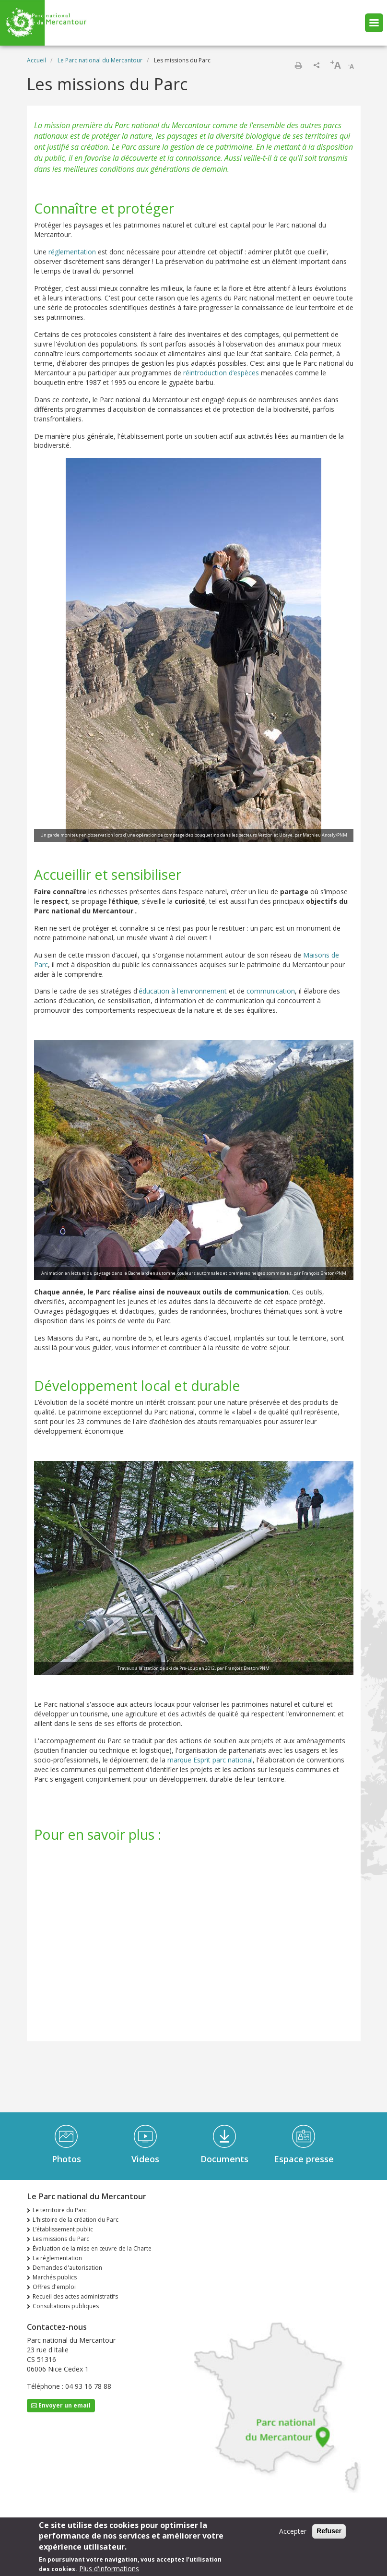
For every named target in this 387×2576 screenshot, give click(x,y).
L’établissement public (63, 2229)
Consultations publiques (66, 2306)
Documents (224, 2159)
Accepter (292, 2531)
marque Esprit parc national (210, 1759)
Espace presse (304, 2159)
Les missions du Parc (61, 2239)
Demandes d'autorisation (67, 2268)
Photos (66, 2159)
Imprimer (298, 65)
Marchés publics (55, 2277)
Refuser (329, 2531)
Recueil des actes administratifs (75, 2296)
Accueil (36, 60)
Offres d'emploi (54, 2287)
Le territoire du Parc (60, 2210)
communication (270, 990)
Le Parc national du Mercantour (100, 60)
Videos (145, 2159)
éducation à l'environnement (183, 990)
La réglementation (57, 2258)
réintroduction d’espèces (221, 372)
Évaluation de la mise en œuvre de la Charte (92, 2248)
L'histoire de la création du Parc (75, 2220)
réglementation (72, 251)
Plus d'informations (109, 2568)
